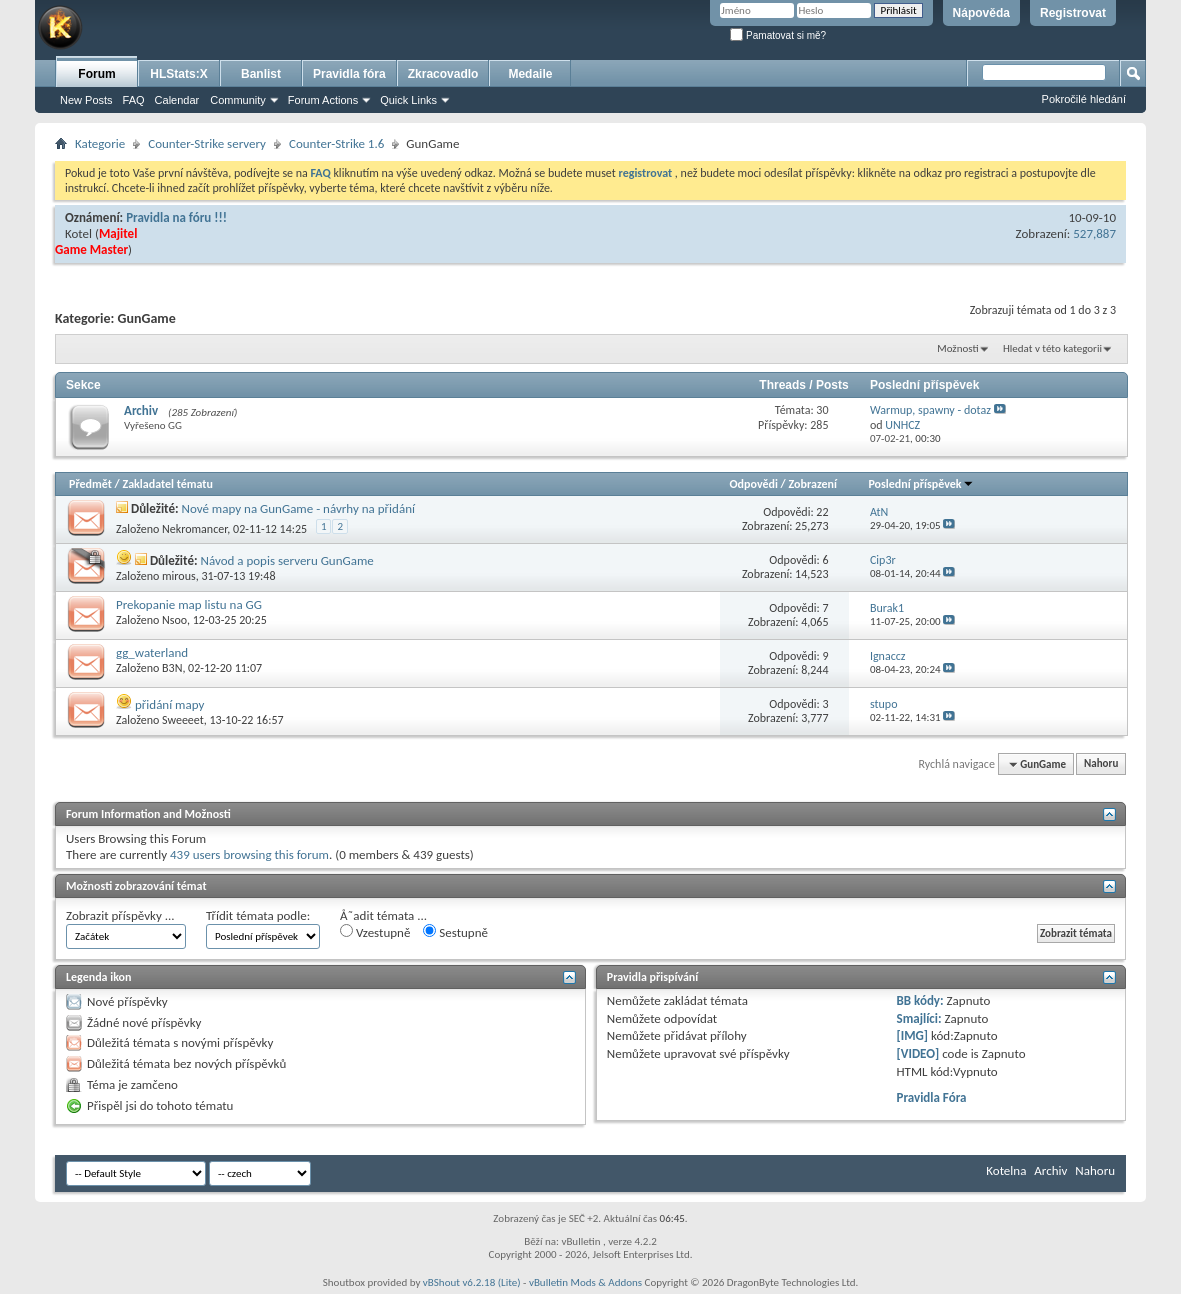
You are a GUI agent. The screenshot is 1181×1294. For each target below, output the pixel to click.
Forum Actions (323, 100)
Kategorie (100, 143)
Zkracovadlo (443, 74)
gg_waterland (152, 652)
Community (238, 100)
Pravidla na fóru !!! (176, 217)
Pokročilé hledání (1084, 99)
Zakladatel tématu (167, 484)
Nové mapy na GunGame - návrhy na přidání (298, 508)
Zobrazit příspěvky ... (120, 915)
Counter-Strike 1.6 (336, 143)
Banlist (261, 74)
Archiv (141, 410)
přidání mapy (169, 704)
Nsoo (174, 620)
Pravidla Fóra (932, 1097)
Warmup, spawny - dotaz (930, 410)
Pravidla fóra (349, 74)
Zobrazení (813, 484)
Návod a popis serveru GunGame (286, 560)
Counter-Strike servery (207, 143)
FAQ (134, 100)
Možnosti (957, 348)
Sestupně (455, 932)
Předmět (90, 484)
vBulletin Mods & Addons (585, 1282)
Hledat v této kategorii (1052, 348)
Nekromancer (194, 529)
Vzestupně (375, 932)
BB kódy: (920, 1000)
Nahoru (1101, 764)
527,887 (1094, 233)
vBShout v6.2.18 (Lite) (472, 1282)
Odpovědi (754, 484)
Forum (96, 74)
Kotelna (1006, 1170)
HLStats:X (178, 74)
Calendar (177, 100)
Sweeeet (183, 720)
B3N (172, 668)
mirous (179, 576)
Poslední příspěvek (920, 484)
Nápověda (981, 13)
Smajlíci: (919, 1018)
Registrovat (1073, 13)
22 (822, 512)
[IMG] (913, 1035)
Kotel (78, 233)
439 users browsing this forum (249, 854)
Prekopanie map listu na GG (189, 604)
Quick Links (408, 100)
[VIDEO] (918, 1053)
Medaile (530, 74)
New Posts (86, 100)
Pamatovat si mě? (778, 35)
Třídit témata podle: (258, 915)
